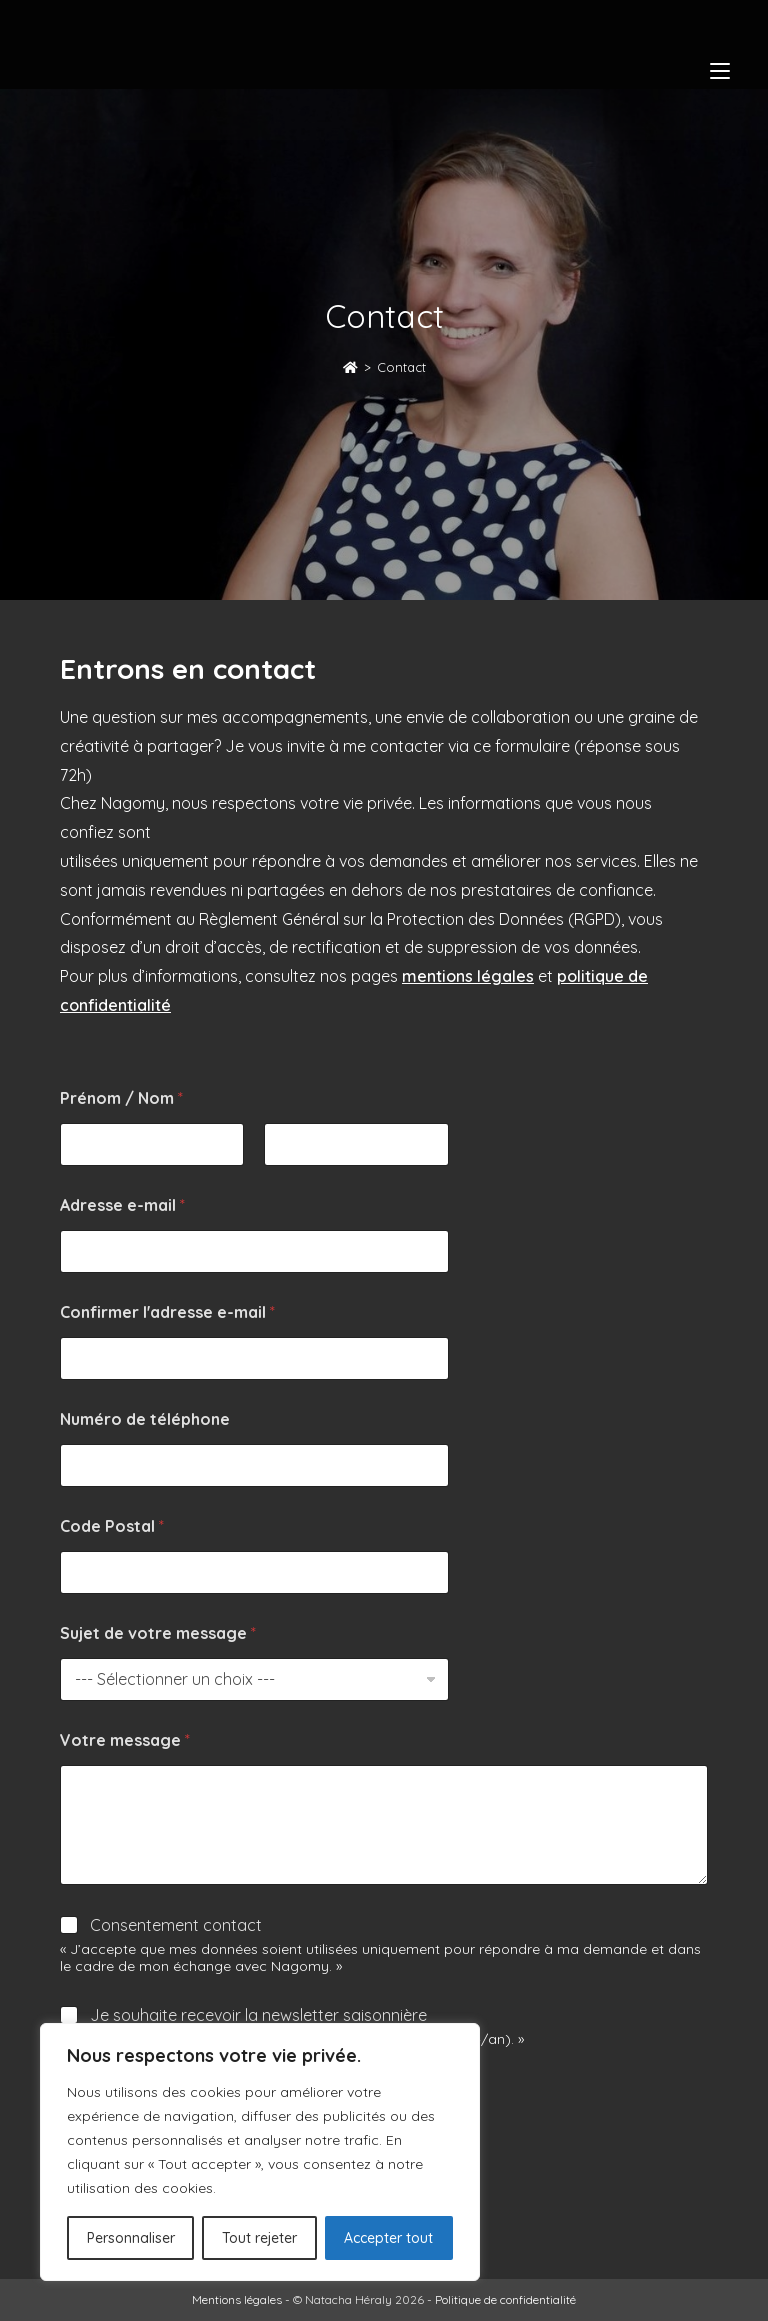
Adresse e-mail (122, 1205)
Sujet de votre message (158, 1633)
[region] (260, 2152)
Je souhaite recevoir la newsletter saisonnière (258, 2015)
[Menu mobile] (720, 70)
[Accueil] (350, 367)
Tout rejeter (259, 2238)
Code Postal (112, 1526)
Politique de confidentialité (505, 2299)
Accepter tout (388, 2238)
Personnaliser (131, 2238)
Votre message (125, 1740)
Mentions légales (237, 2299)
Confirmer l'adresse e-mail (167, 1312)
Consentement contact (176, 1925)
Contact (401, 367)
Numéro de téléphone (145, 1419)
